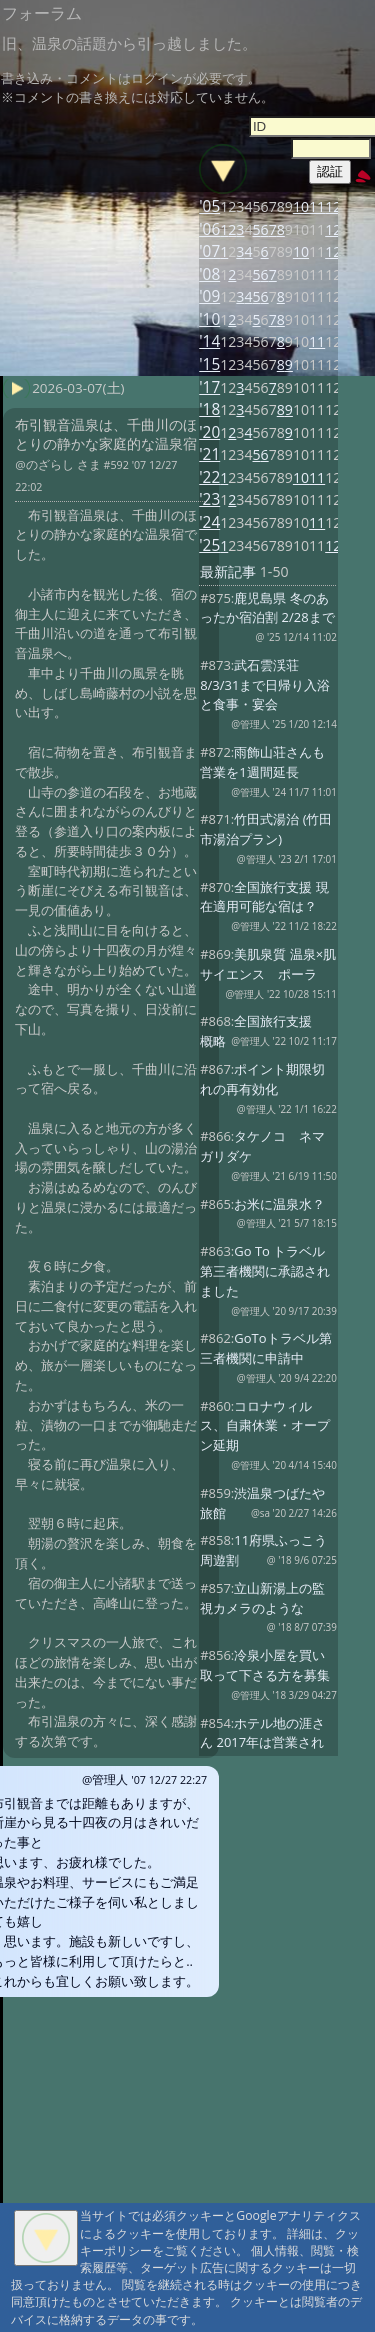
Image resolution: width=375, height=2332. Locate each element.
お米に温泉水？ (279, 1204)
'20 (209, 432)
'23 (209, 499)
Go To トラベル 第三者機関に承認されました (265, 1271)
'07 (209, 251)
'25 (209, 545)
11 (317, 206)
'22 (209, 477)
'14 (209, 341)
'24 (209, 522)
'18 (209, 409)
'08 (209, 274)
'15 (209, 364)
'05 (209, 206)
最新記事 (228, 571)
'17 (209, 387)
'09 (209, 296)
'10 (209, 319)
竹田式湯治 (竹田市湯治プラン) (266, 829)
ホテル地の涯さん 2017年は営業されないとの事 (262, 1743)
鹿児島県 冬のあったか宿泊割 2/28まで (267, 608)
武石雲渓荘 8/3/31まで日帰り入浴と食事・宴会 (265, 685)
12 (333, 206)
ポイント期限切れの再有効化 (262, 1079)
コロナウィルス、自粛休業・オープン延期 (265, 1426)
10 (301, 206)
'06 (209, 229)
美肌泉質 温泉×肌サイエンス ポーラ (268, 964)
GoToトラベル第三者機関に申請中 (265, 1348)
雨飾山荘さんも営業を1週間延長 (262, 762)
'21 (209, 454)
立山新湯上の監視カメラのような (262, 1598)
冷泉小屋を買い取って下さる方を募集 (265, 1665)
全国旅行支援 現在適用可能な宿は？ (264, 897)
